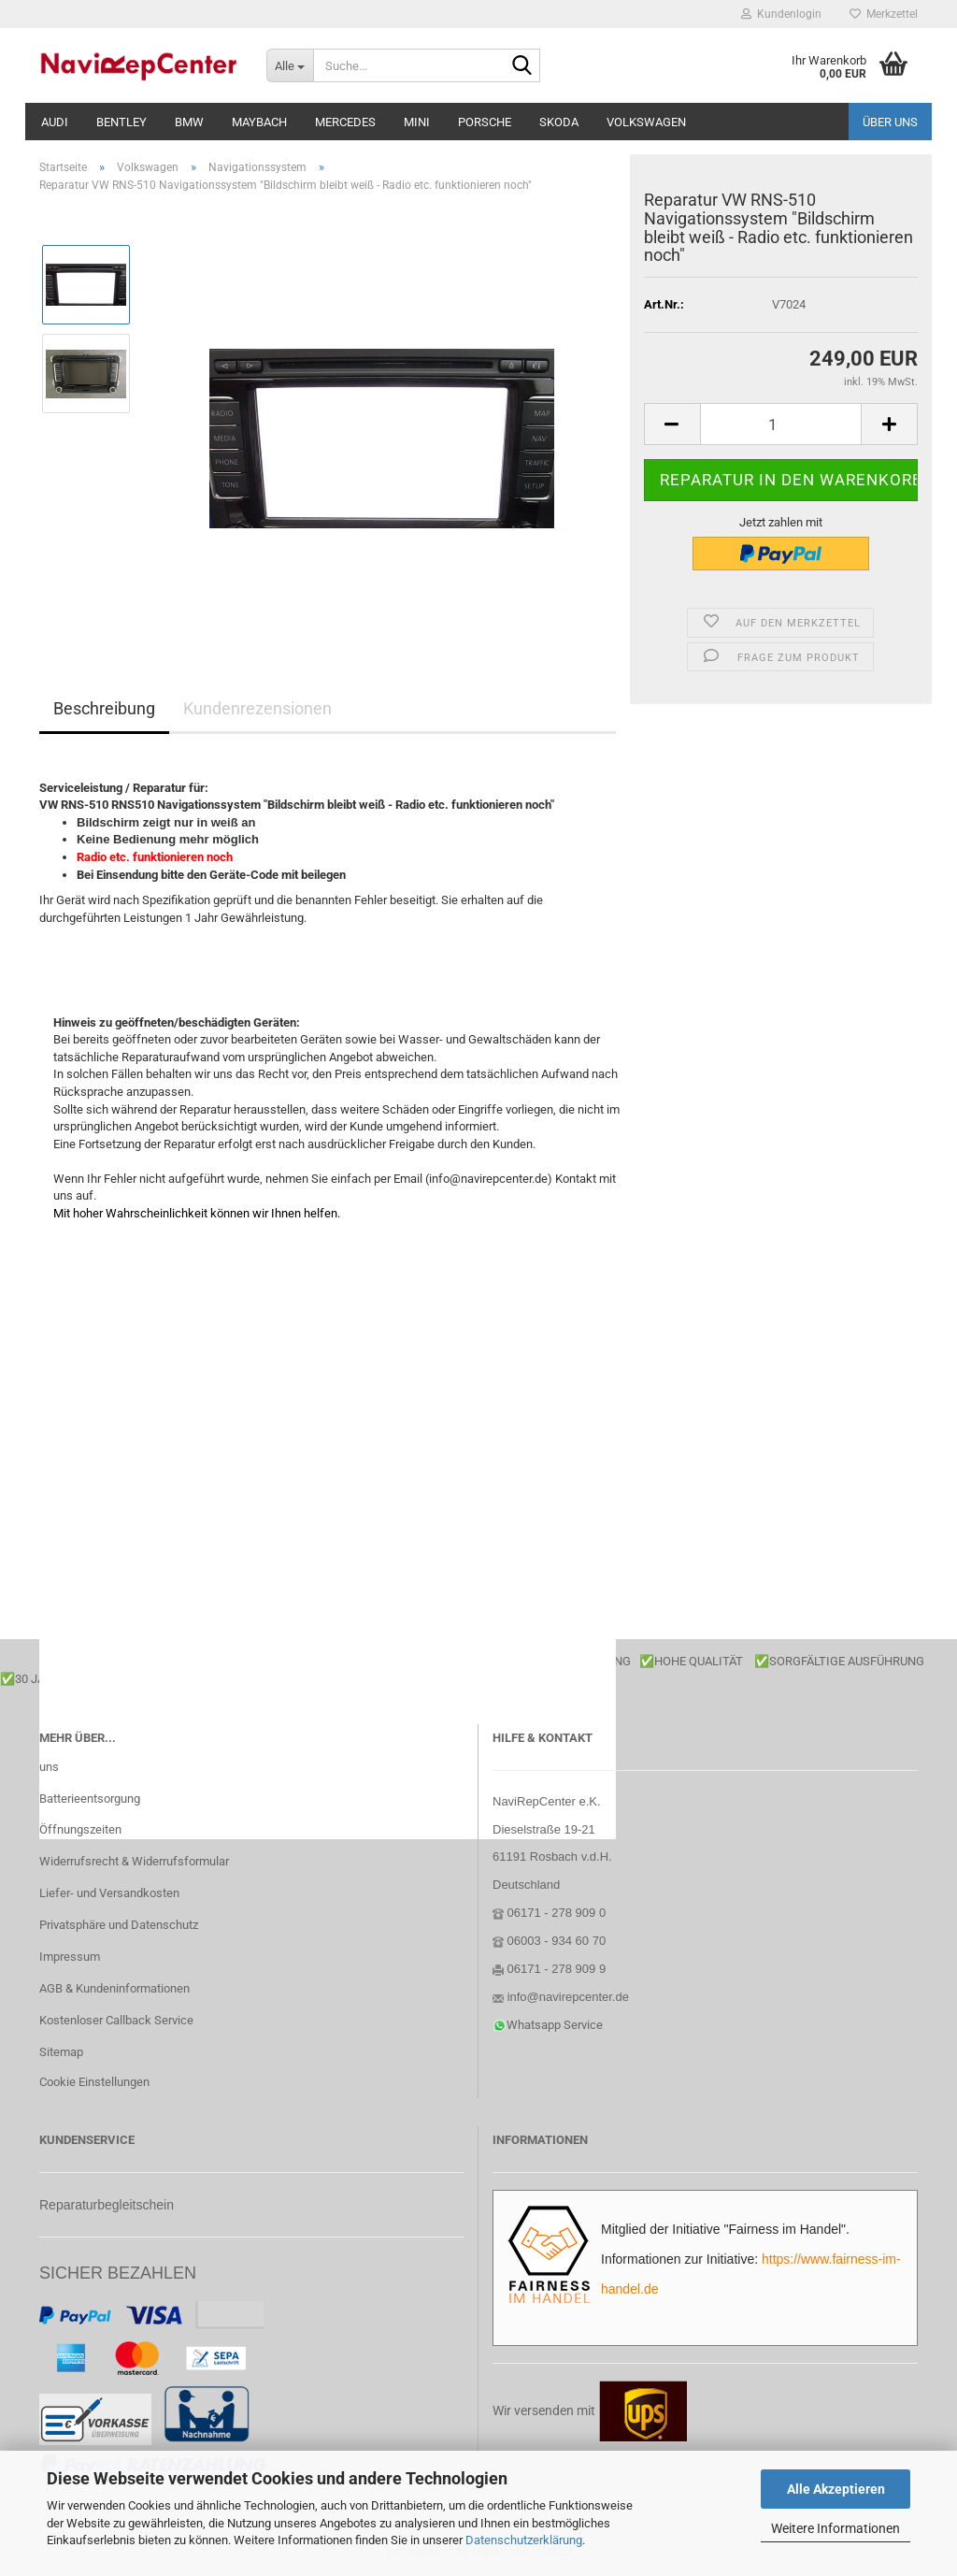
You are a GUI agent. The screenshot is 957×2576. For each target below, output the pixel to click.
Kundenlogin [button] (781, 14)
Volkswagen (646, 122)
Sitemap (61, 2052)
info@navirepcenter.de (568, 1997)
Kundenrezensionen (257, 708)
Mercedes (345, 122)
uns (49, 1767)
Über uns (890, 122)
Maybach (259, 122)
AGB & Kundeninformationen (114, 1988)
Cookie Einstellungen (94, 2082)
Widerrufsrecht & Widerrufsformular (134, 1861)
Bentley (121, 122)
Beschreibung (104, 708)
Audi (54, 122)
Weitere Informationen (835, 2528)
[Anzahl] (781, 424)
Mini (417, 122)
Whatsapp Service (555, 2025)
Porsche (484, 122)
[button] (672, 424)
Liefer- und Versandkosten (109, 1893)
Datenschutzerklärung (523, 2540)
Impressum (69, 1957)
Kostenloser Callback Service (116, 2020)
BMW (189, 122)
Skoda (558, 122)
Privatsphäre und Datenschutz (118, 1925)
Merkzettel (884, 14)
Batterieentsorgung (89, 1799)
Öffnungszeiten (80, 1829)
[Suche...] (289, 65)
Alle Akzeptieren (836, 2489)
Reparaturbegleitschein (106, 2204)
